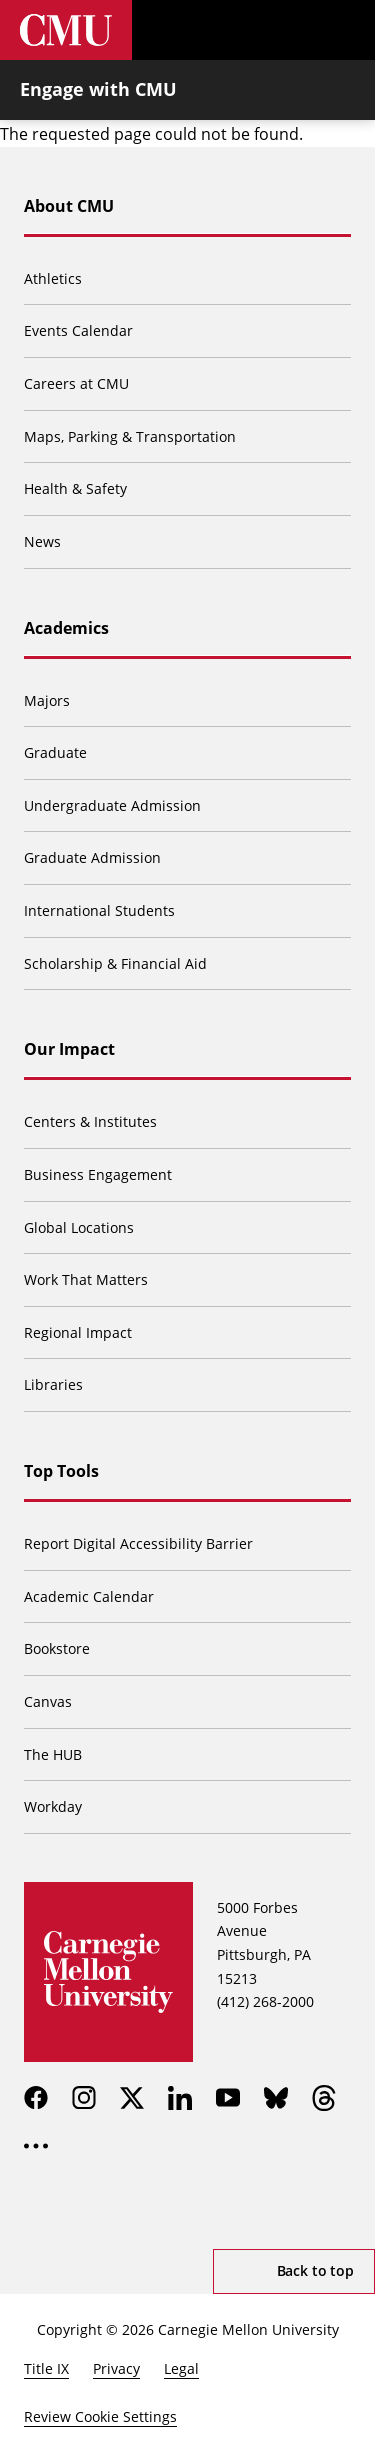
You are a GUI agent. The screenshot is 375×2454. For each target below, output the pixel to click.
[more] (36, 2146)
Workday (53, 1806)
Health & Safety (75, 488)
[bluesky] (276, 2098)
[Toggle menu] (345, 30)
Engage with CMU (98, 89)
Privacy (116, 2368)
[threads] (324, 2098)
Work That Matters (86, 1279)
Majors (47, 700)
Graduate (55, 752)
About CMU (69, 206)
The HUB (53, 1754)
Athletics (53, 278)
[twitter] (132, 2098)
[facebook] (36, 2098)
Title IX (46, 2368)
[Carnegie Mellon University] (66, 30)
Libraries (53, 1384)
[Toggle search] (285, 30)
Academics (66, 628)
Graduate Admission (92, 857)
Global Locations (79, 1227)
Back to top (315, 2270)
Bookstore (57, 1648)
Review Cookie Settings (100, 2416)
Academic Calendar (89, 1596)
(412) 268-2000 (265, 2001)
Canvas (48, 1701)
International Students (99, 910)
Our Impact (69, 1049)
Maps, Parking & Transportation (130, 436)
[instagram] (84, 2098)
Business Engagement (98, 1174)
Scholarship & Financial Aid (115, 963)
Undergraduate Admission (112, 805)
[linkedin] (180, 2098)
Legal (181, 2368)
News (42, 541)
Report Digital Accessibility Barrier (138, 1543)
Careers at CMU (76, 383)
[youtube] (228, 2098)
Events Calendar (78, 330)
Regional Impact (78, 1332)
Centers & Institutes (90, 1121)
